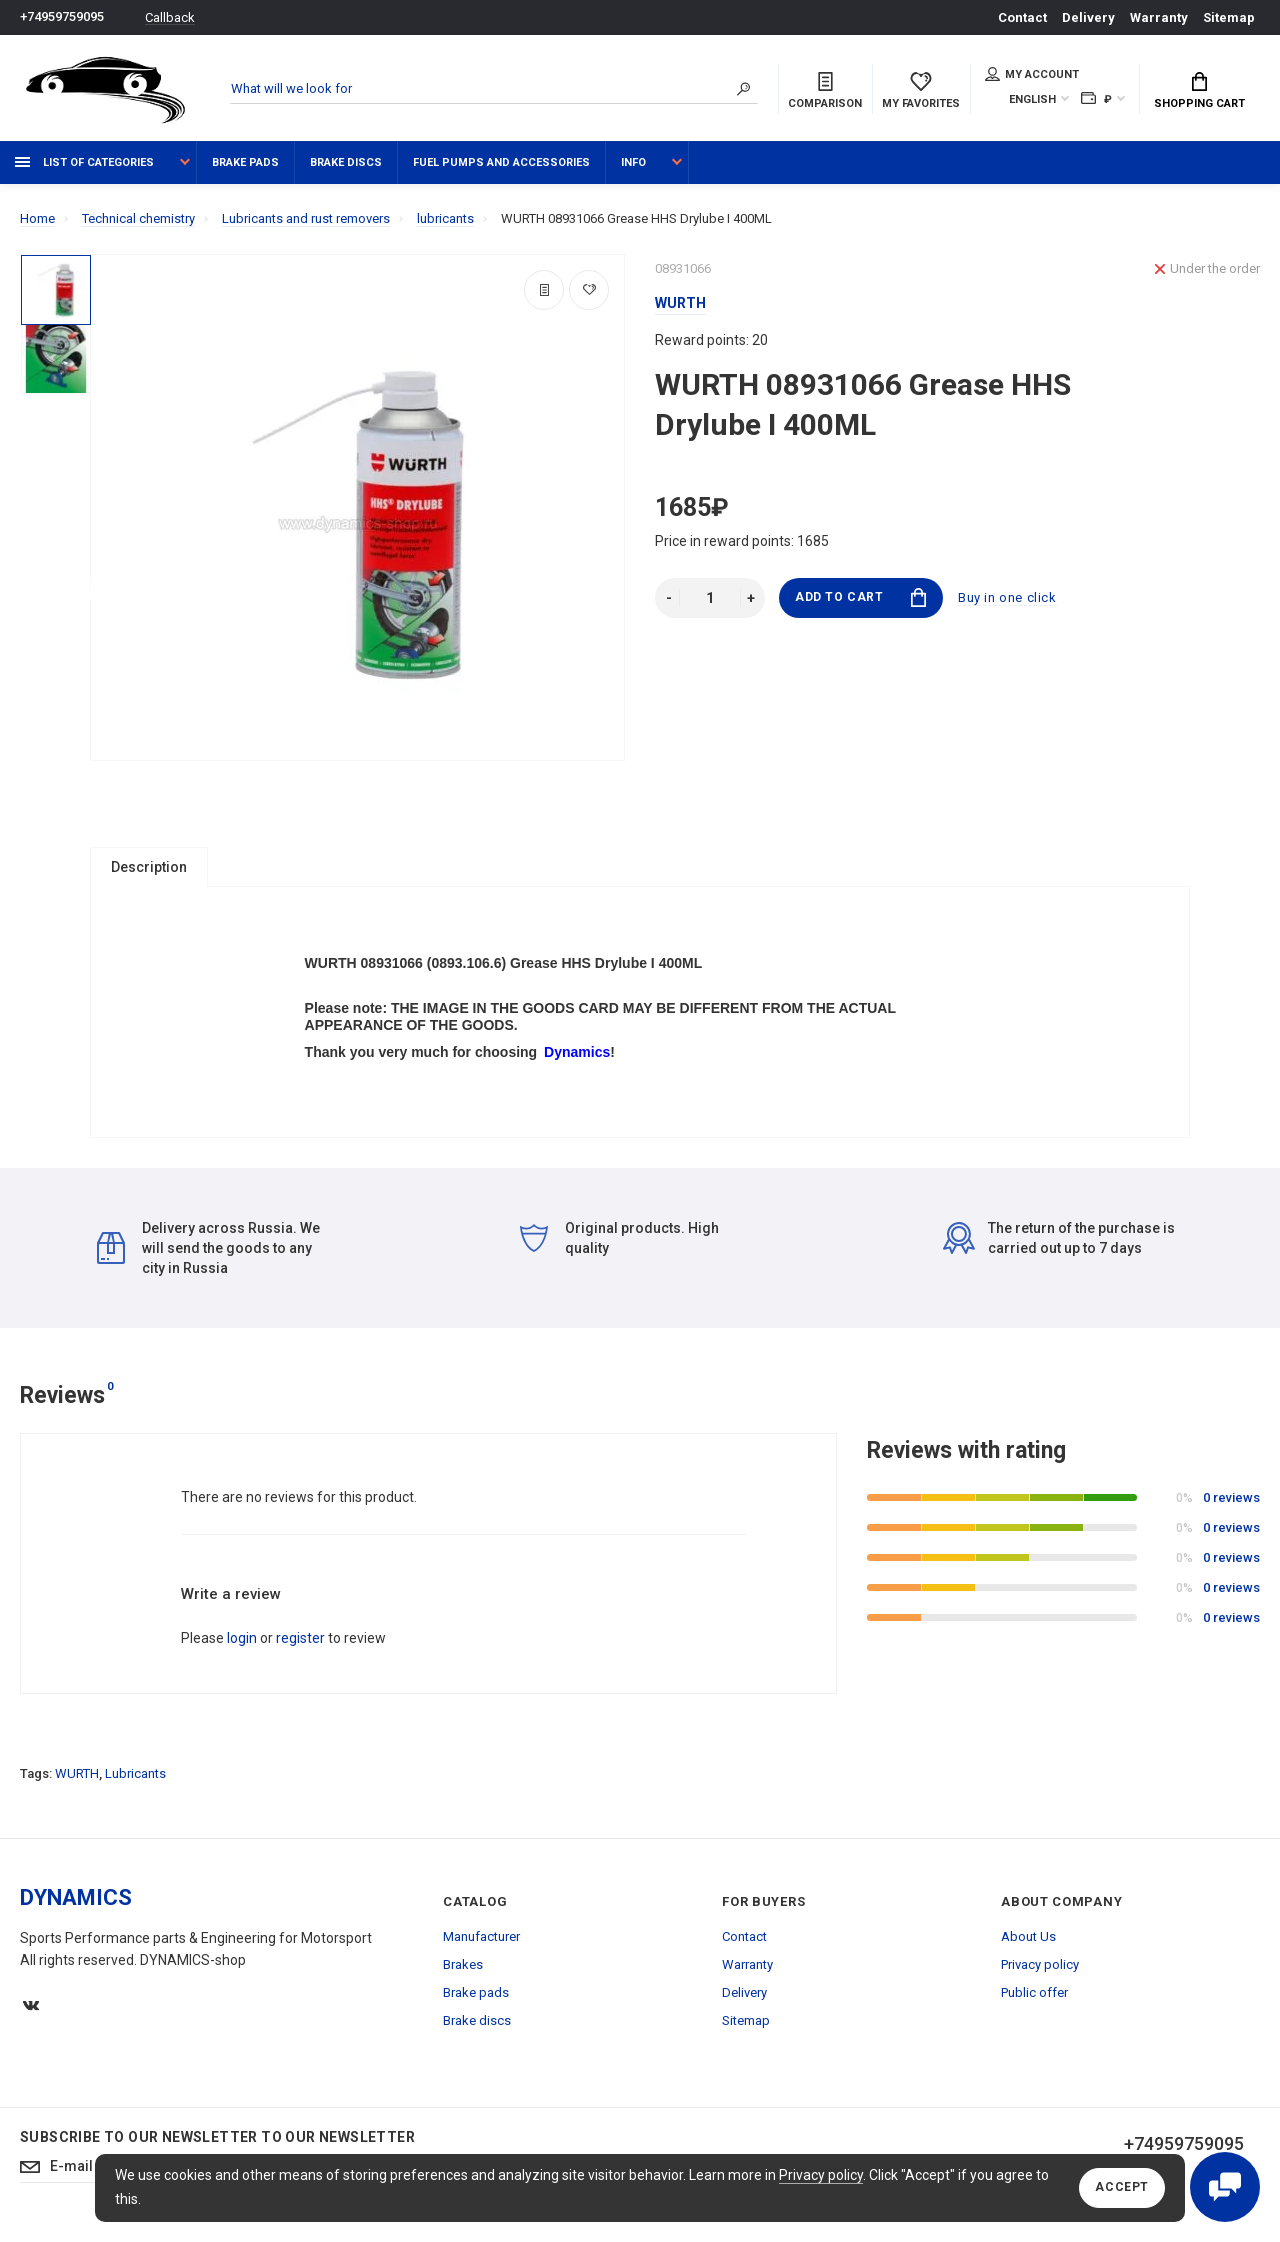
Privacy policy (821, 2175)
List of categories (84, 162)
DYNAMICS (76, 1906)
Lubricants (135, 1782)
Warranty (1159, 17)
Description (149, 867)
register (300, 1647)
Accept (1122, 2188)
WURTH (77, 1782)
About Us (1028, 1945)
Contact (1022, 17)
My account (1032, 74)
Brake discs (346, 162)
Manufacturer (481, 1945)
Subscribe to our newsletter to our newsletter (217, 2146)
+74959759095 (62, 17)
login (242, 1647)
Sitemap (1229, 17)
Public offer (1034, 2001)
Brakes (463, 1973)
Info (633, 162)
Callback (170, 17)
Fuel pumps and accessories (501, 162)
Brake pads (245, 162)
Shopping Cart (1199, 91)
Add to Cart (860, 597)
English (1032, 99)
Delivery (1088, 17)
